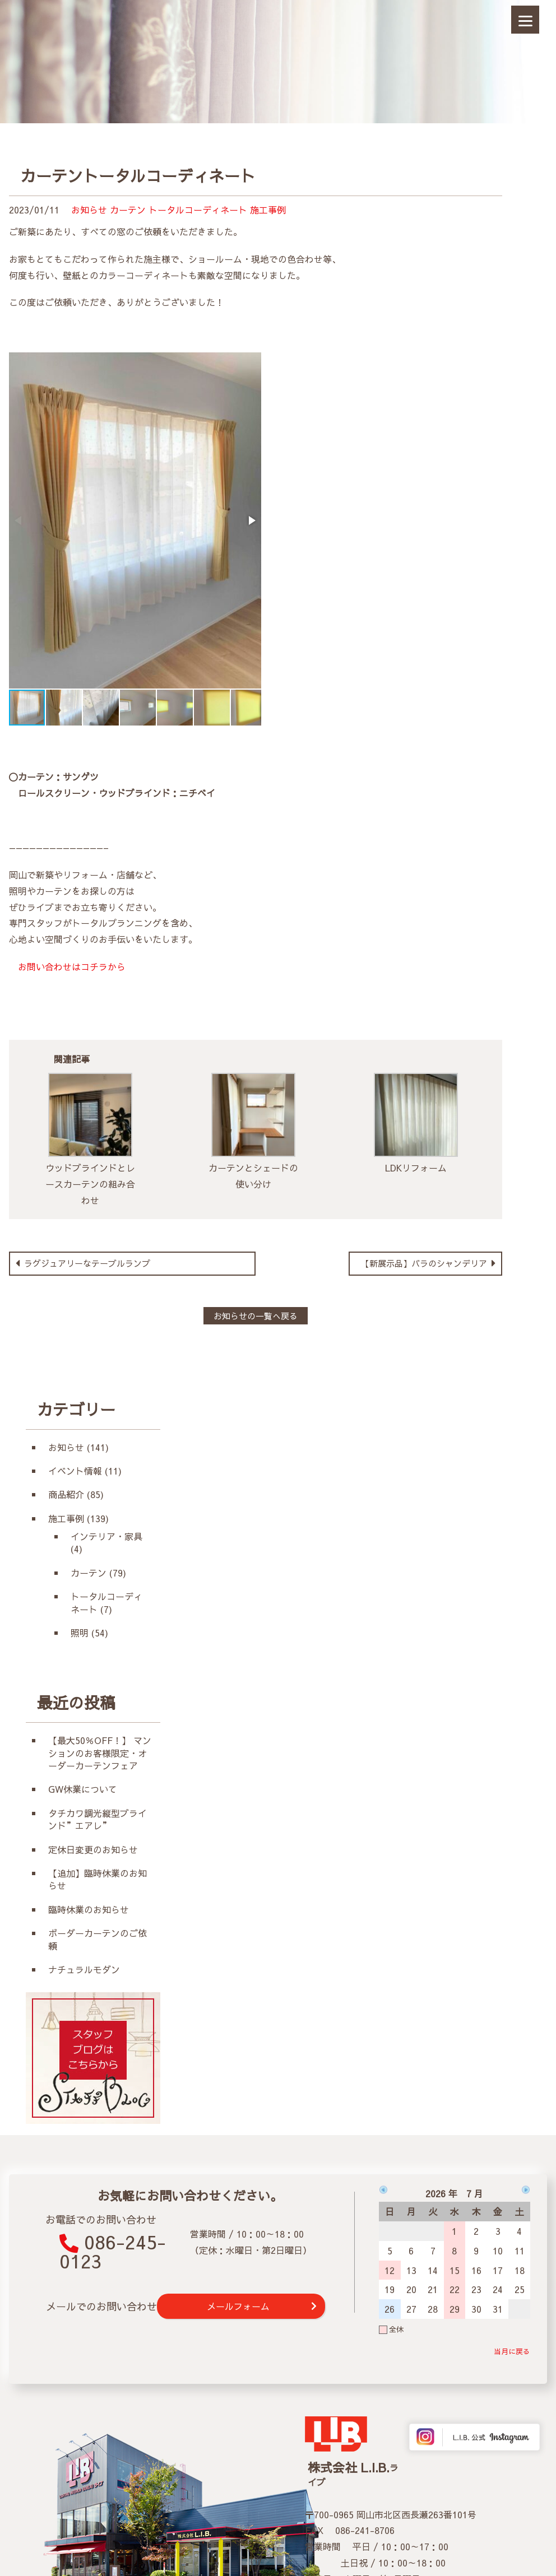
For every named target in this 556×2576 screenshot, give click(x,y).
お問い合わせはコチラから (67, 966)
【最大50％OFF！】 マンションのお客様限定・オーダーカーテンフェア (99, 1752)
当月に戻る (512, 2351)
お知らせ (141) (78, 1447)
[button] (251, 520)
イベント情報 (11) (85, 1470)
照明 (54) (89, 1632)
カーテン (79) (98, 1572)
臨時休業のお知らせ (88, 1909)
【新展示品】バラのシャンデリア (425, 1263)
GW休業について (82, 1789)
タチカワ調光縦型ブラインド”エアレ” (97, 1819)
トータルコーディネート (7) (106, 1602)
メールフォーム (238, 2306)
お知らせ (89, 209)
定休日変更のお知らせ (93, 1849)
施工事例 (268, 209)
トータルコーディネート (198, 209)
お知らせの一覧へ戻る (256, 1316)
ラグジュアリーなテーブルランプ (85, 1263)
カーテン (128, 209)
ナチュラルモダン (84, 1969)
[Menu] (525, 20)
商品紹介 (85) (76, 1494)
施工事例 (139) (78, 1518)
